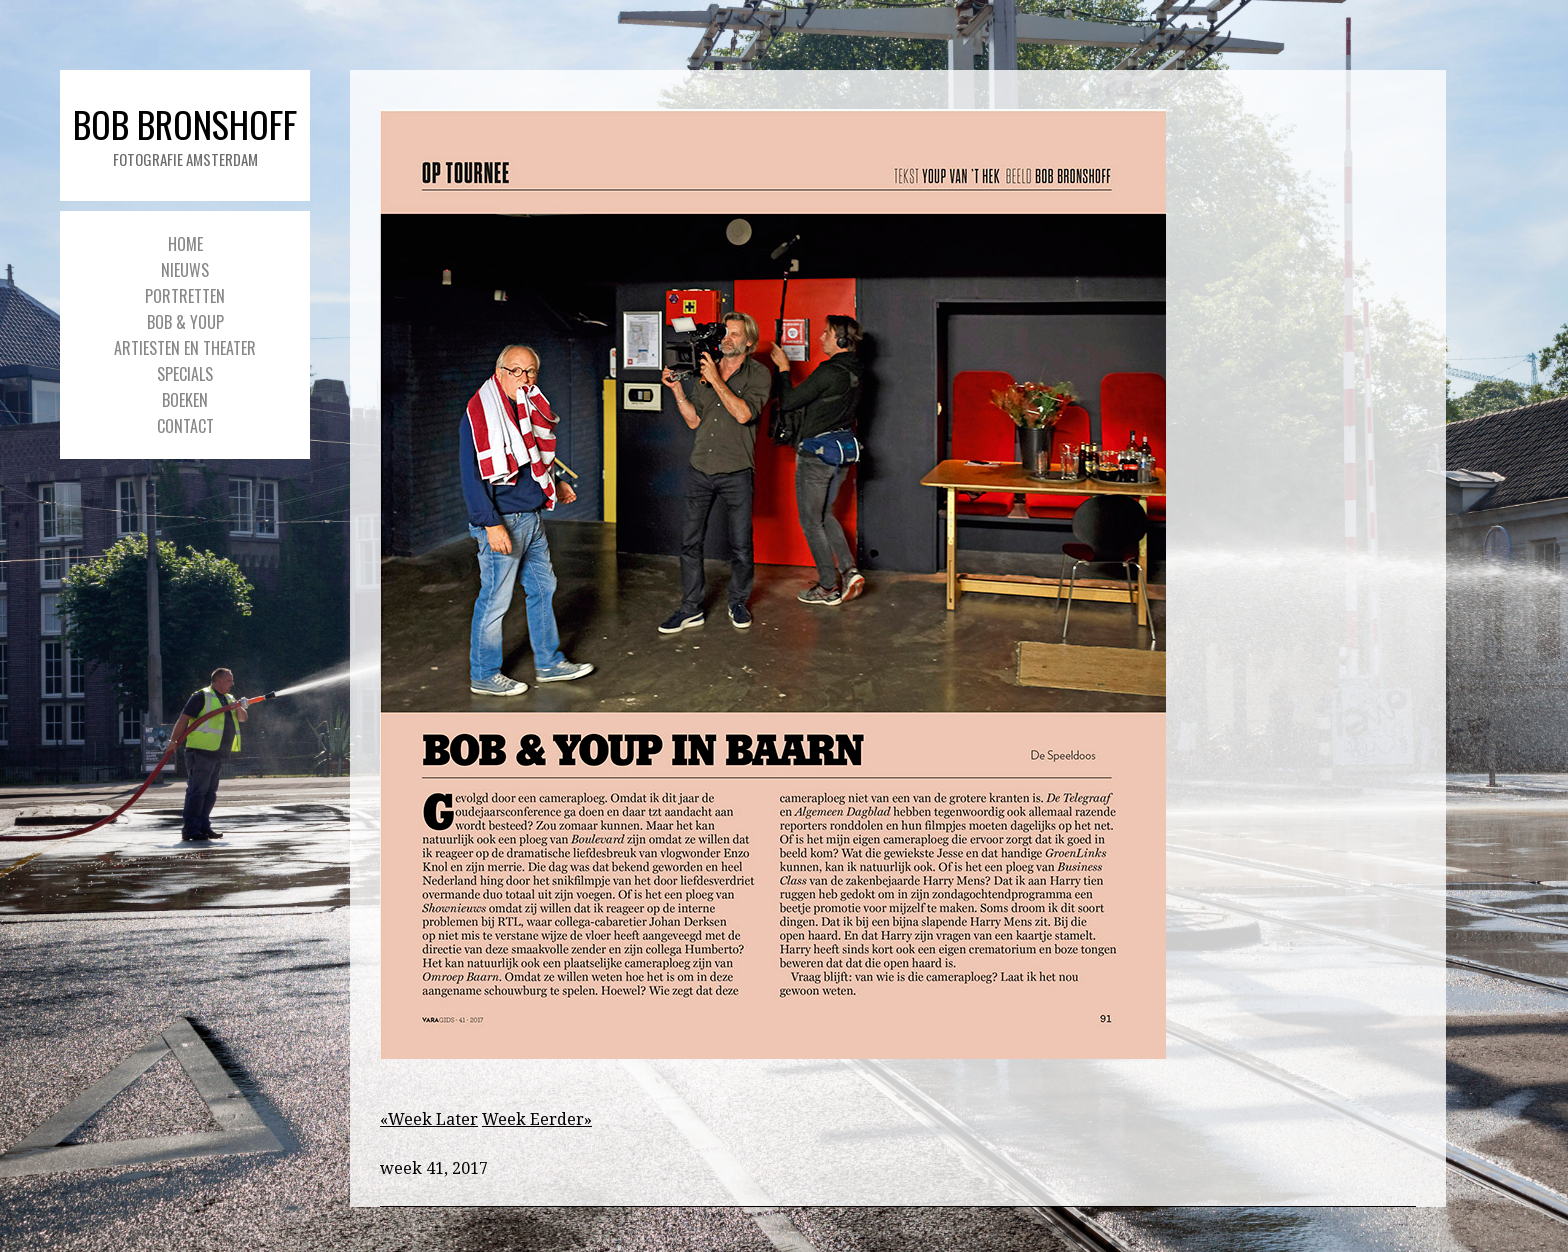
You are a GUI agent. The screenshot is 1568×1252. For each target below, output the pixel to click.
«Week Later (429, 1119)
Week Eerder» (537, 1119)
